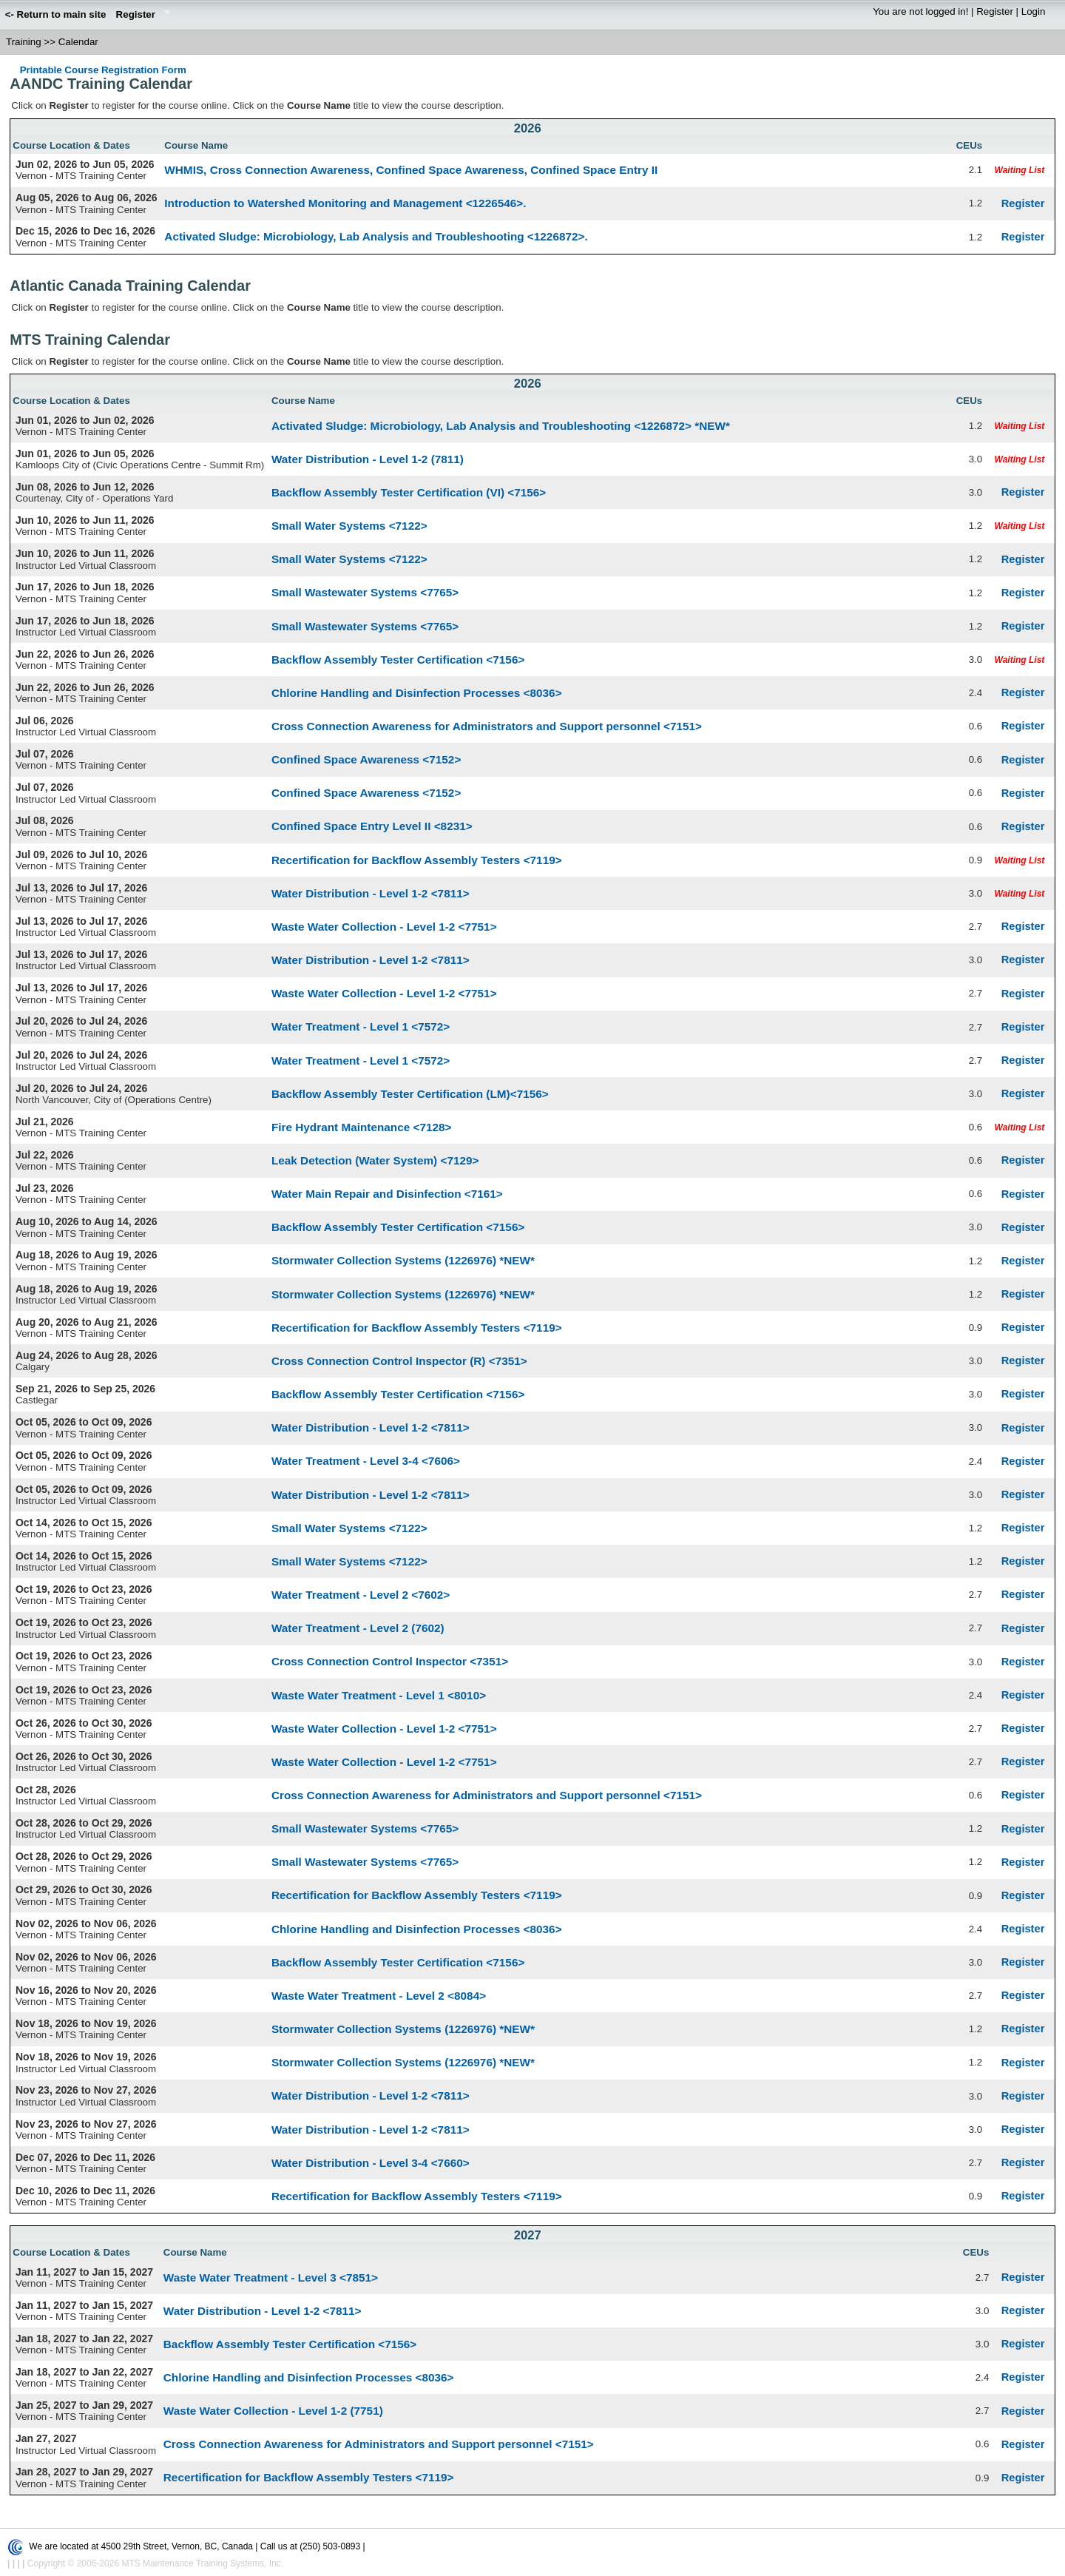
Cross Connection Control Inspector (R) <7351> (399, 1361)
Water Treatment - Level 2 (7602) (357, 1628)
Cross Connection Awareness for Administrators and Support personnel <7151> (486, 726)
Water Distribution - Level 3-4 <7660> (370, 2163)
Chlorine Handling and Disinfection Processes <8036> (416, 693)
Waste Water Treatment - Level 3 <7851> (270, 2277)
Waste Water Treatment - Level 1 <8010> (378, 1695)
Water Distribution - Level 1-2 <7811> (370, 893)
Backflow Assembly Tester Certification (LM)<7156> (410, 1094)
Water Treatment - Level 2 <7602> (360, 1594)
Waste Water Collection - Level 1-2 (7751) (273, 2410)
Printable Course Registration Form (103, 69)
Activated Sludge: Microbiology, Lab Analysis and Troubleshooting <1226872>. (375, 236)
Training (23, 41)
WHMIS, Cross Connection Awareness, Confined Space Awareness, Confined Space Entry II (410, 169)
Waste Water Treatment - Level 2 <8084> (378, 1995)
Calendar (78, 41)
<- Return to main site (55, 14)
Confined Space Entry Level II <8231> (372, 826)
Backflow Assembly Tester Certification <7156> (397, 659)
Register (140, 15)
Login (1033, 11)
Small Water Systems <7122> (349, 525)
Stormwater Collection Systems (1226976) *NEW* (403, 1260)
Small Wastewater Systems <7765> (365, 592)
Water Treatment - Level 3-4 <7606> (365, 1460)
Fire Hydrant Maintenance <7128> (361, 1127)
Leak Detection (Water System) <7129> (375, 1160)
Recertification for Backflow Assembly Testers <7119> (416, 860)
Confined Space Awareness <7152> (366, 759)
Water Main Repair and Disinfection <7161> (387, 1193)
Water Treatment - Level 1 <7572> (360, 1026)
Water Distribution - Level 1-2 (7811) (367, 459)
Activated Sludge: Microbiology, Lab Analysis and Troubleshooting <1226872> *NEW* (500, 425)
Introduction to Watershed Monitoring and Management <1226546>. (345, 203)
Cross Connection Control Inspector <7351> (389, 1661)
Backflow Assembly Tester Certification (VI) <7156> (408, 492)
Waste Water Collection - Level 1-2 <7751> (384, 926)
